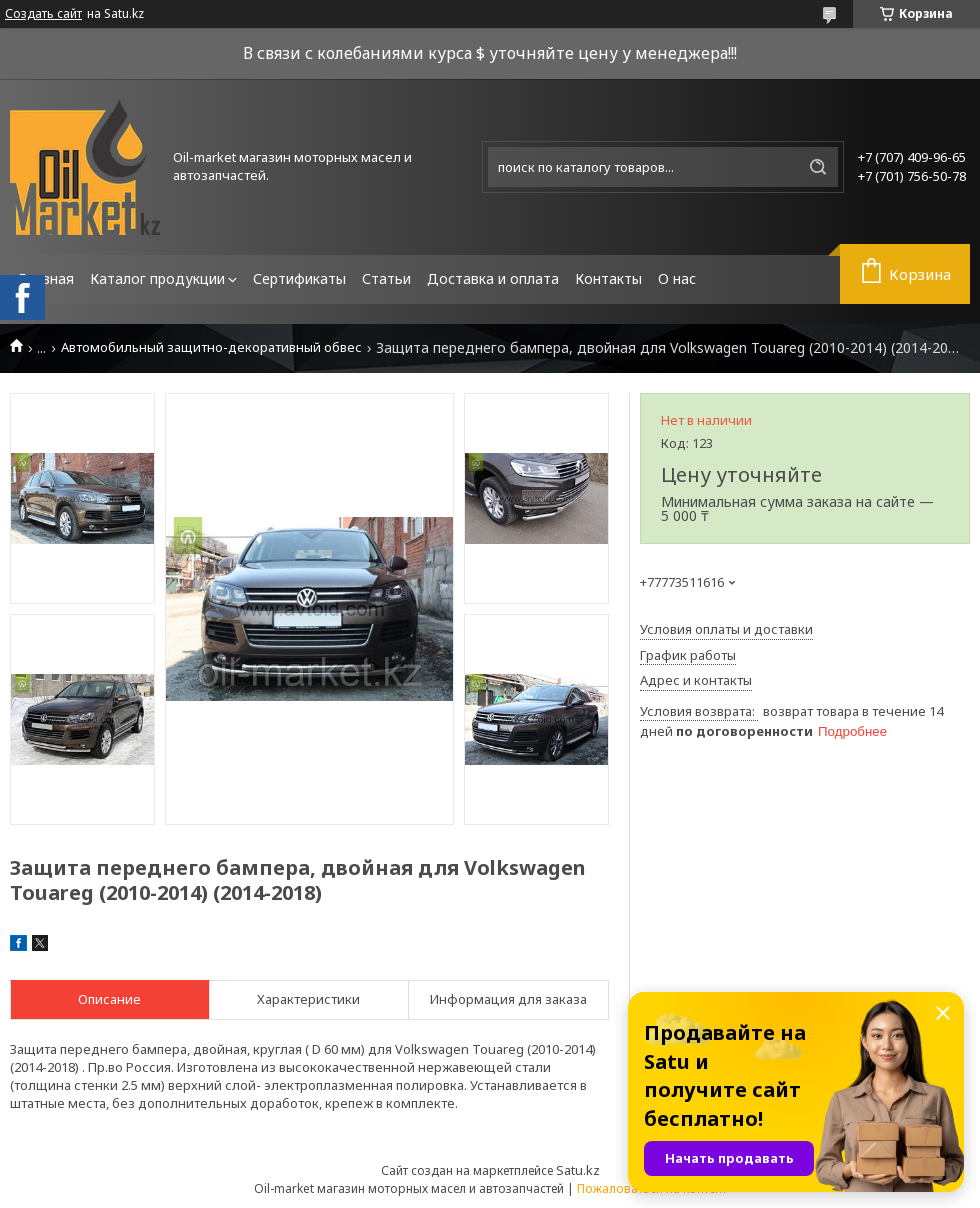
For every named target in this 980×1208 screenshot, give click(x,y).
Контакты (608, 278)
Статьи (386, 278)
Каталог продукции (157, 278)
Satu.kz (578, 1170)
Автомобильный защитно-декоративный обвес (211, 347)
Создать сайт (43, 14)
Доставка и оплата (493, 278)
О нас (677, 278)
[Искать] (818, 167)
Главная (46, 278)
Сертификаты (299, 278)
